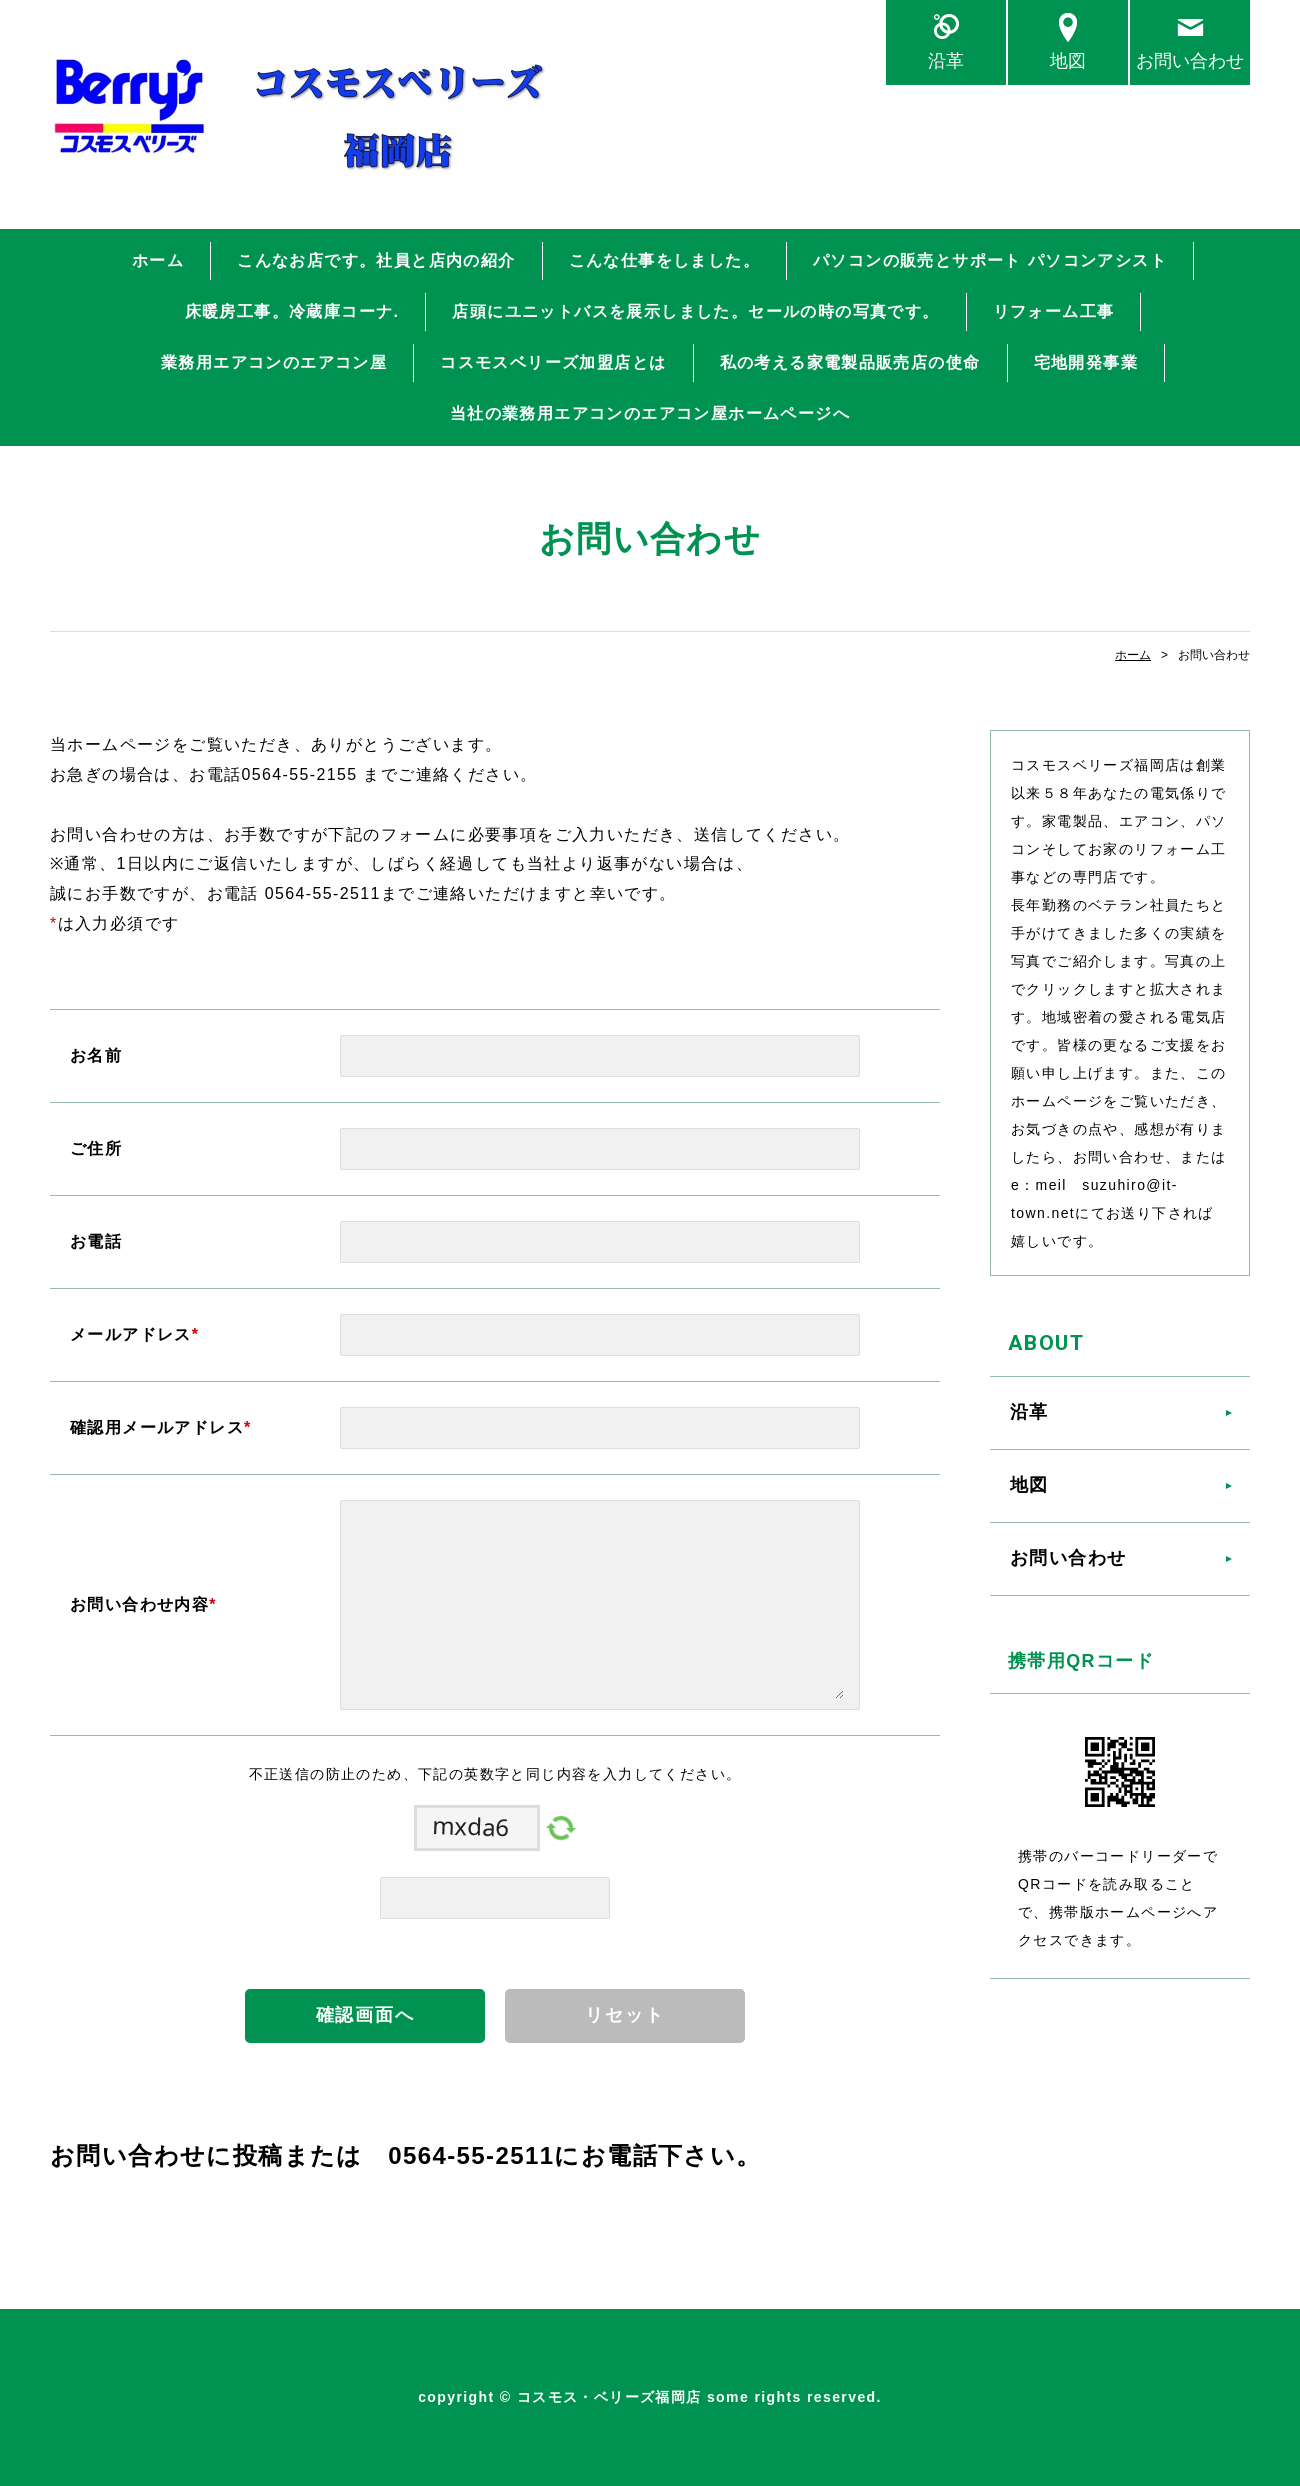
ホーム (158, 260)
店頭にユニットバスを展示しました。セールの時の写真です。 (695, 311)
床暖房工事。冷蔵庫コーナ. (292, 311)
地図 (1068, 60)
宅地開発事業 (1086, 362)
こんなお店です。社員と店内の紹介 (376, 260)
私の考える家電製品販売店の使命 (850, 362)
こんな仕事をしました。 (664, 260)
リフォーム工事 (1054, 311)
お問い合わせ (1190, 60)
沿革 (946, 60)
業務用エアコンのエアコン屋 (274, 362)
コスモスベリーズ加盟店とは (553, 362)
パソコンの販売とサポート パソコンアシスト (990, 260)
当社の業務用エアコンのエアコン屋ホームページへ (650, 413)
